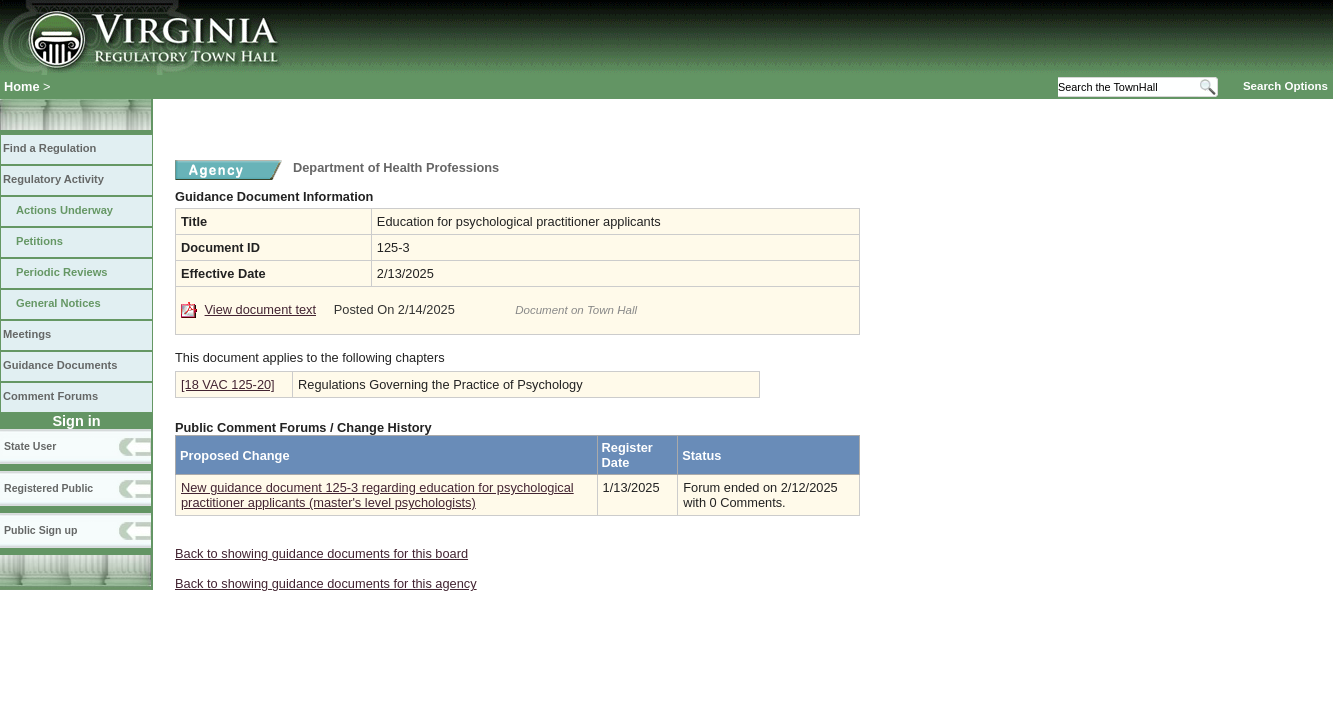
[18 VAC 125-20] (228, 384)
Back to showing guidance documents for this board (321, 553)
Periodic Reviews (62, 272)
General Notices (58, 303)
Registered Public (48, 488)
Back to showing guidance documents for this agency (326, 583)
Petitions (39, 241)
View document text (260, 309)
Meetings (27, 334)
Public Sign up (40, 530)
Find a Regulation (49, 148)
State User (30, 446)
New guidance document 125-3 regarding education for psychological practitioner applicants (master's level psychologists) (377, 495)
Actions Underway (64, 210)
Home (22, 86)
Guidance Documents (60, 365)
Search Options (1285, 86)
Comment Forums (50, 396)
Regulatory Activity (53, 179)
